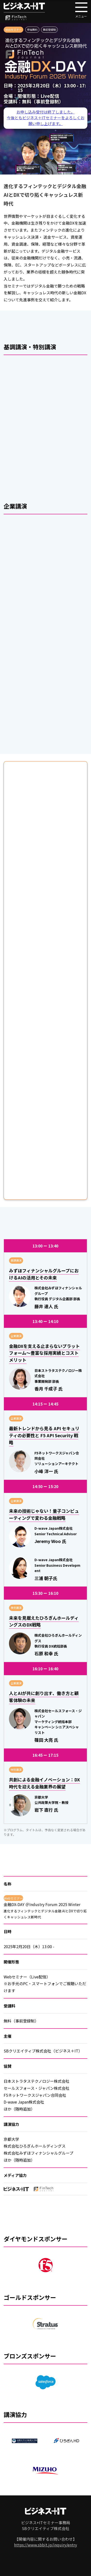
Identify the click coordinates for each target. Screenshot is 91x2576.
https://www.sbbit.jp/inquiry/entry (45, 2545)
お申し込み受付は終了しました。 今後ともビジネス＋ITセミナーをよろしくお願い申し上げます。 (45, 117)
